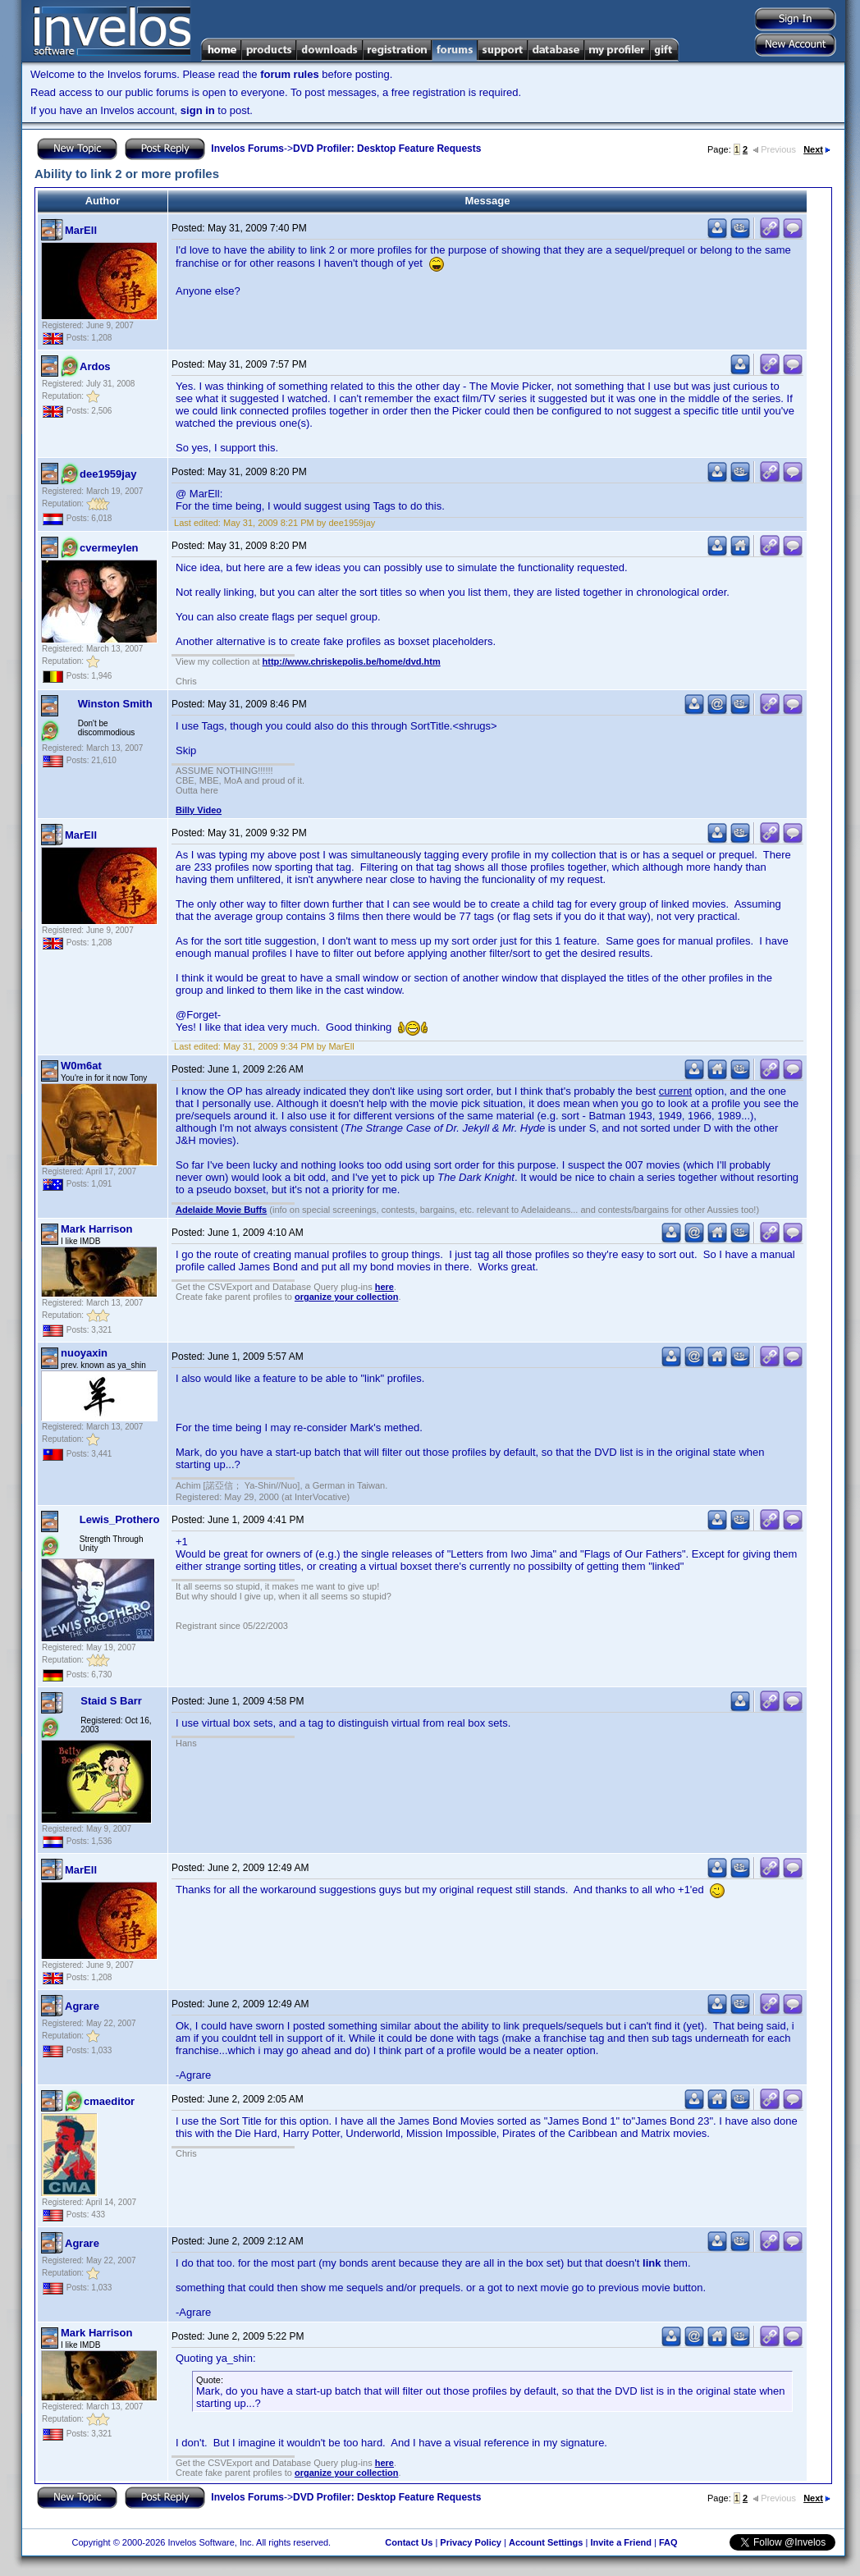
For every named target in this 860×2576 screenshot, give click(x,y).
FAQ (668, 2542)
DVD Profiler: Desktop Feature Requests (387, 148)
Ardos (95, 366)
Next (816, 149)
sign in (198, 110)
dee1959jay (108, 474)
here (384, 1287)
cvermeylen (109, 548)
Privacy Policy (470, 2542)
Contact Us (408, 2542)
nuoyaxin (84, 1353)
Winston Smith (115, 704)
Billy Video (199, 810)
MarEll (81, 230)
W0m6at (81, 1065)
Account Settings (546, 2542)
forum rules (289, 74)
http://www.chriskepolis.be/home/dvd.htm (352, 661)
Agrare (82, 2006)
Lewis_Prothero (120, 1519)
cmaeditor (109, 2101)
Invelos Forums (247, 148)
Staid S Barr (110, 1701)
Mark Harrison (96, 1229)
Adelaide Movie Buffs (221, 1210)
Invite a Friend (621, 2542)
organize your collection (347, 1297)
